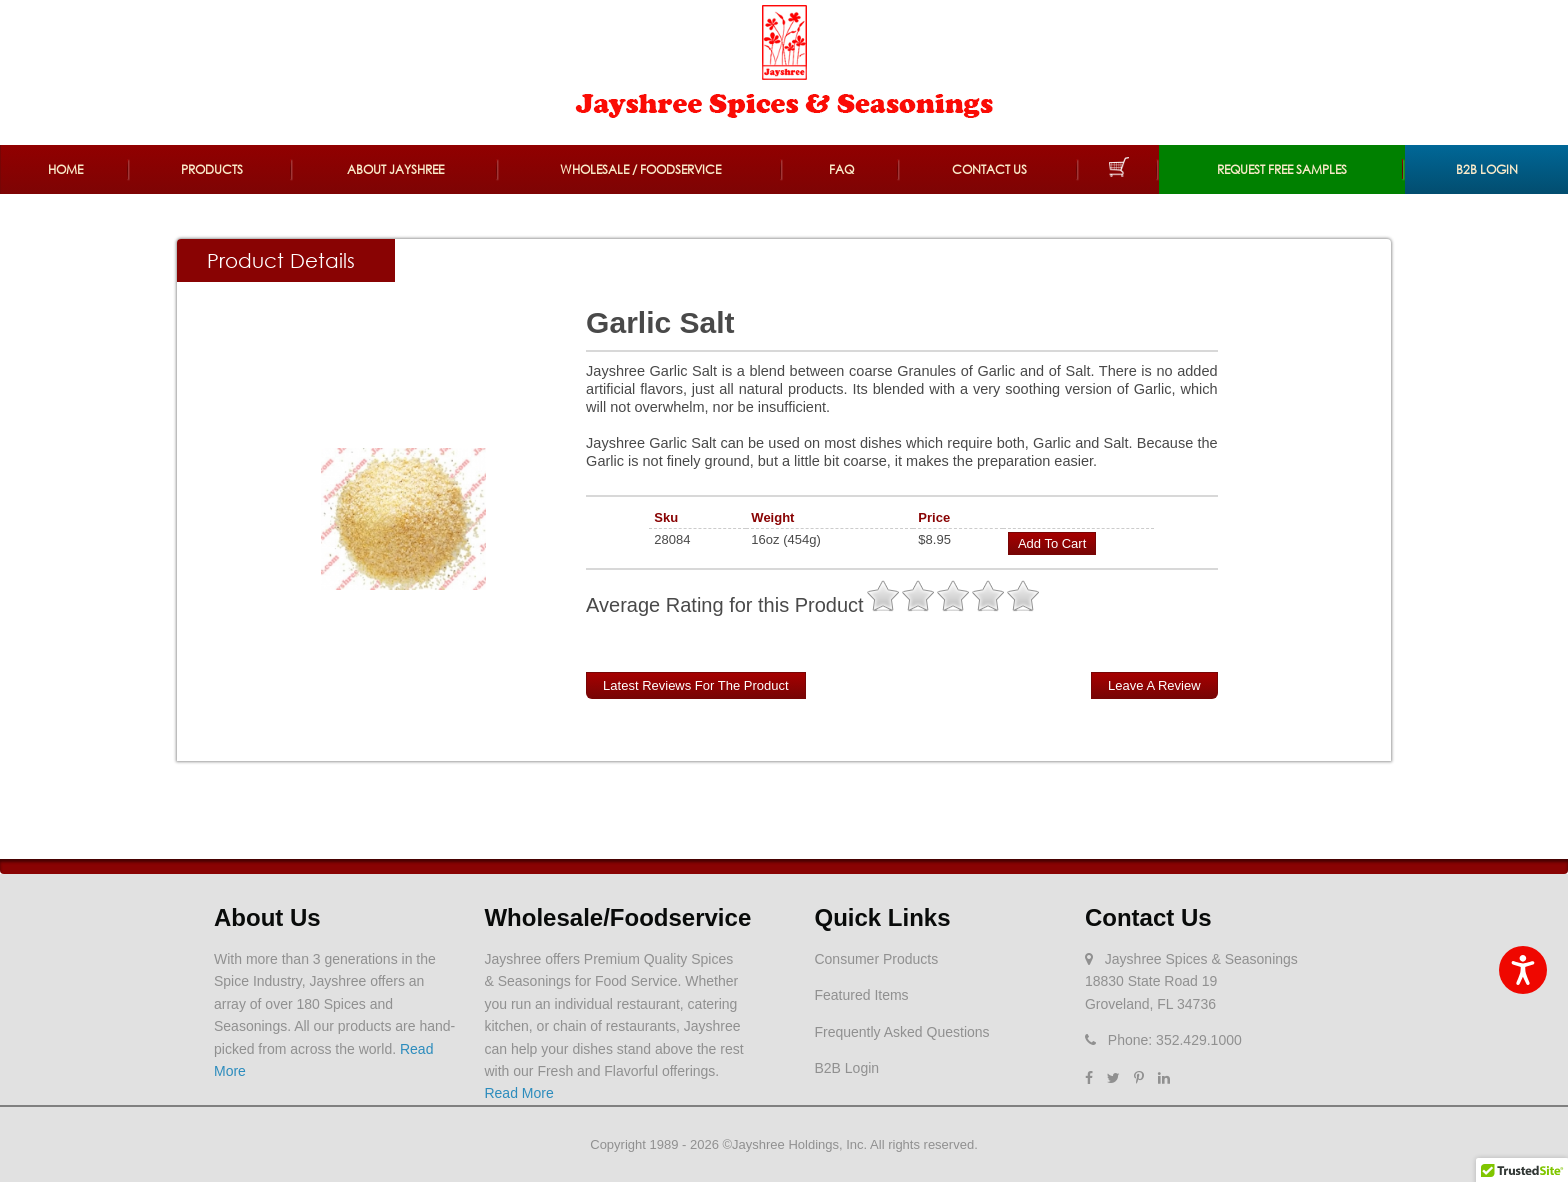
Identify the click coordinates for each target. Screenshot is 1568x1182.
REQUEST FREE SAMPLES (1282, 169)
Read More (518, 1093)
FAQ (841, 169)
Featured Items (861, 995)
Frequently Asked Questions (901, 1032)
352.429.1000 (1199, 1040)
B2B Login (1487, 169)
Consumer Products (876, 959)
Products (212, 169)
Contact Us (989, 169)
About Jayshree (395, 169)
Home (65, 169)
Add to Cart (1052, 543)
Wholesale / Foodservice (640, 169)
